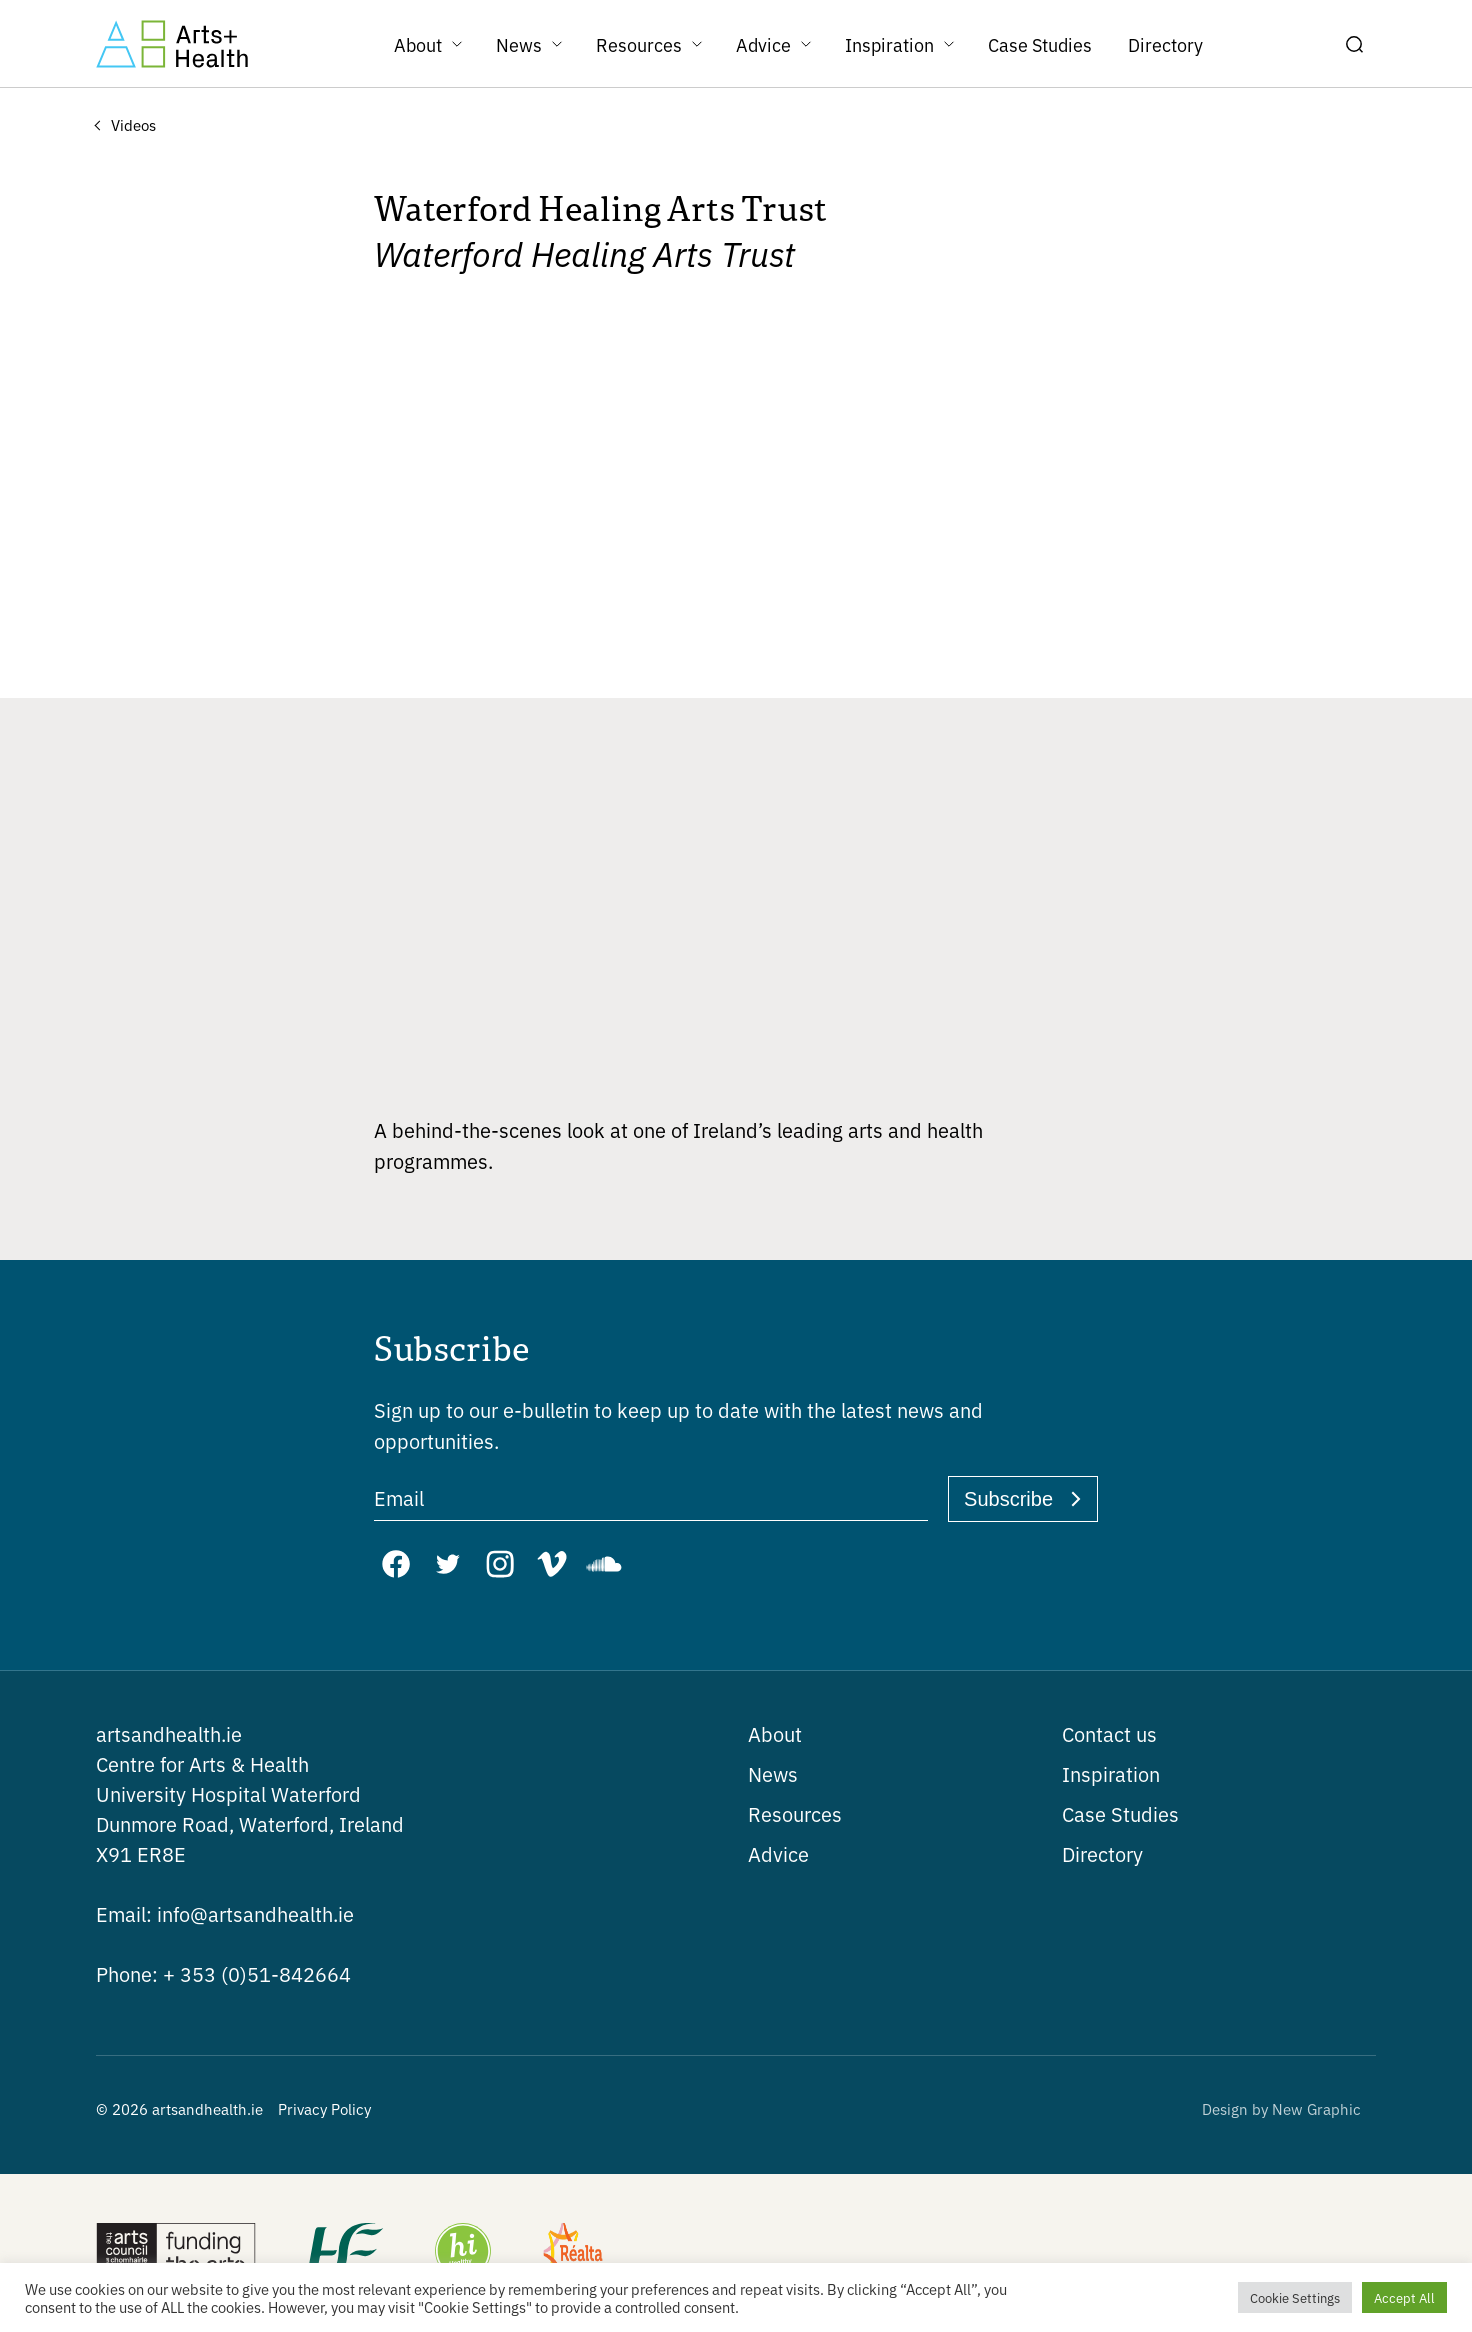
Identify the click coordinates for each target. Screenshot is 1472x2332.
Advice (778, 1853)
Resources (795, 1813)
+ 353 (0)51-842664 (223, 1973)
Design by (1281, 2108)
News (773, 1773)
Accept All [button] (1404, 2297)
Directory (1102, 1853)
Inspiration (1111, 1773)
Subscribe (1008, 1499)
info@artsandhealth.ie (225, 1913)
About (775, 1733)
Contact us (1109, 1733)
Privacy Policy (324, 2108)
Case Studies (1120, 1813)
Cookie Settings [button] (1295, 2297)
